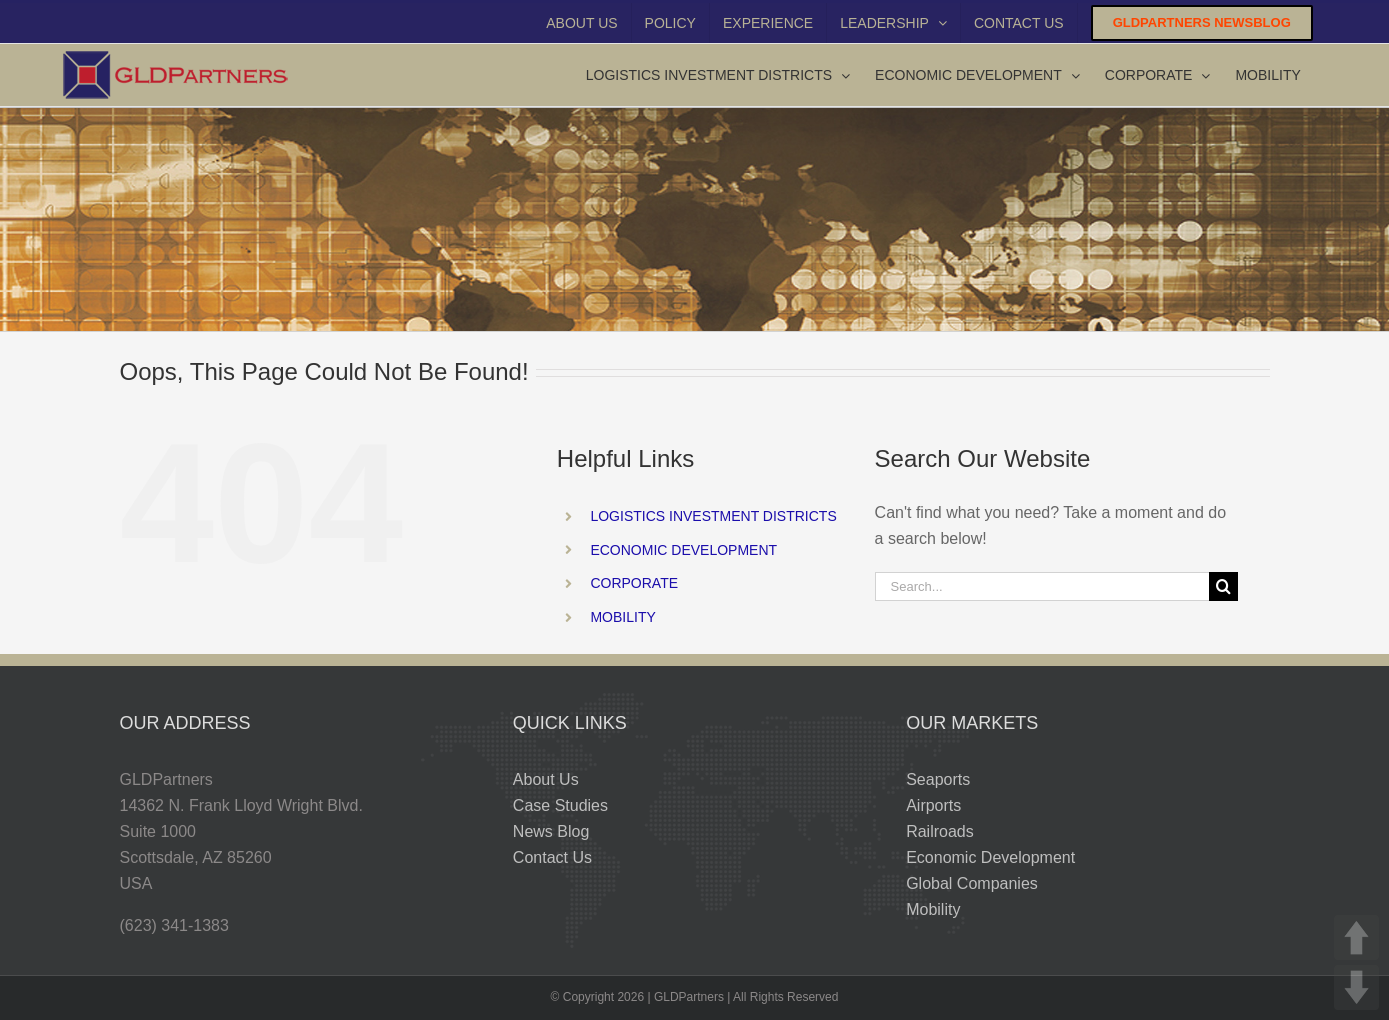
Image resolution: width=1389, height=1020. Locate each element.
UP (1356, 937)
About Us (546, 779)
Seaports (938, 779)
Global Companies (972, 883)
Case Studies (560, 805)
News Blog (551, 831)
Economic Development (990, 857)
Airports (933, 805)
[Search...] (1042, 586)
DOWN (1356, 987)
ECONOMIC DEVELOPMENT (683, 550)
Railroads (940, 831)
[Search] (1223, 586)
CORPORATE (634, 583)
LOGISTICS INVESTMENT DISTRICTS (713, 516)
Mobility (933, 909)
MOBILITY (622, 617)
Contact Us (552, 857)
